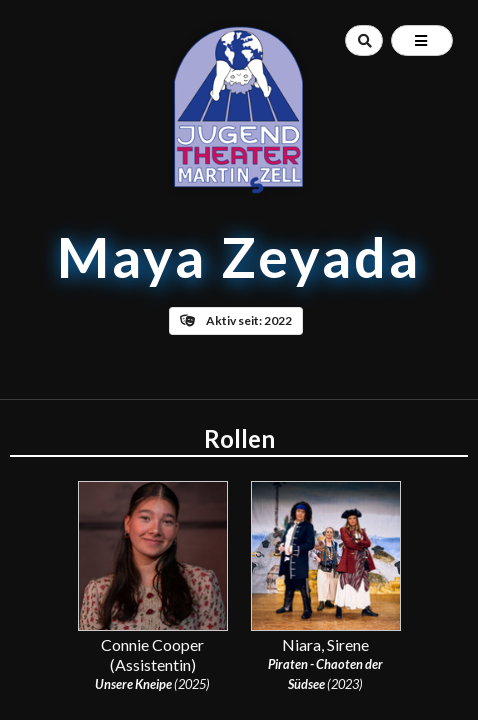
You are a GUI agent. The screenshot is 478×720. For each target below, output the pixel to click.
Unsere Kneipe (133, 684)
